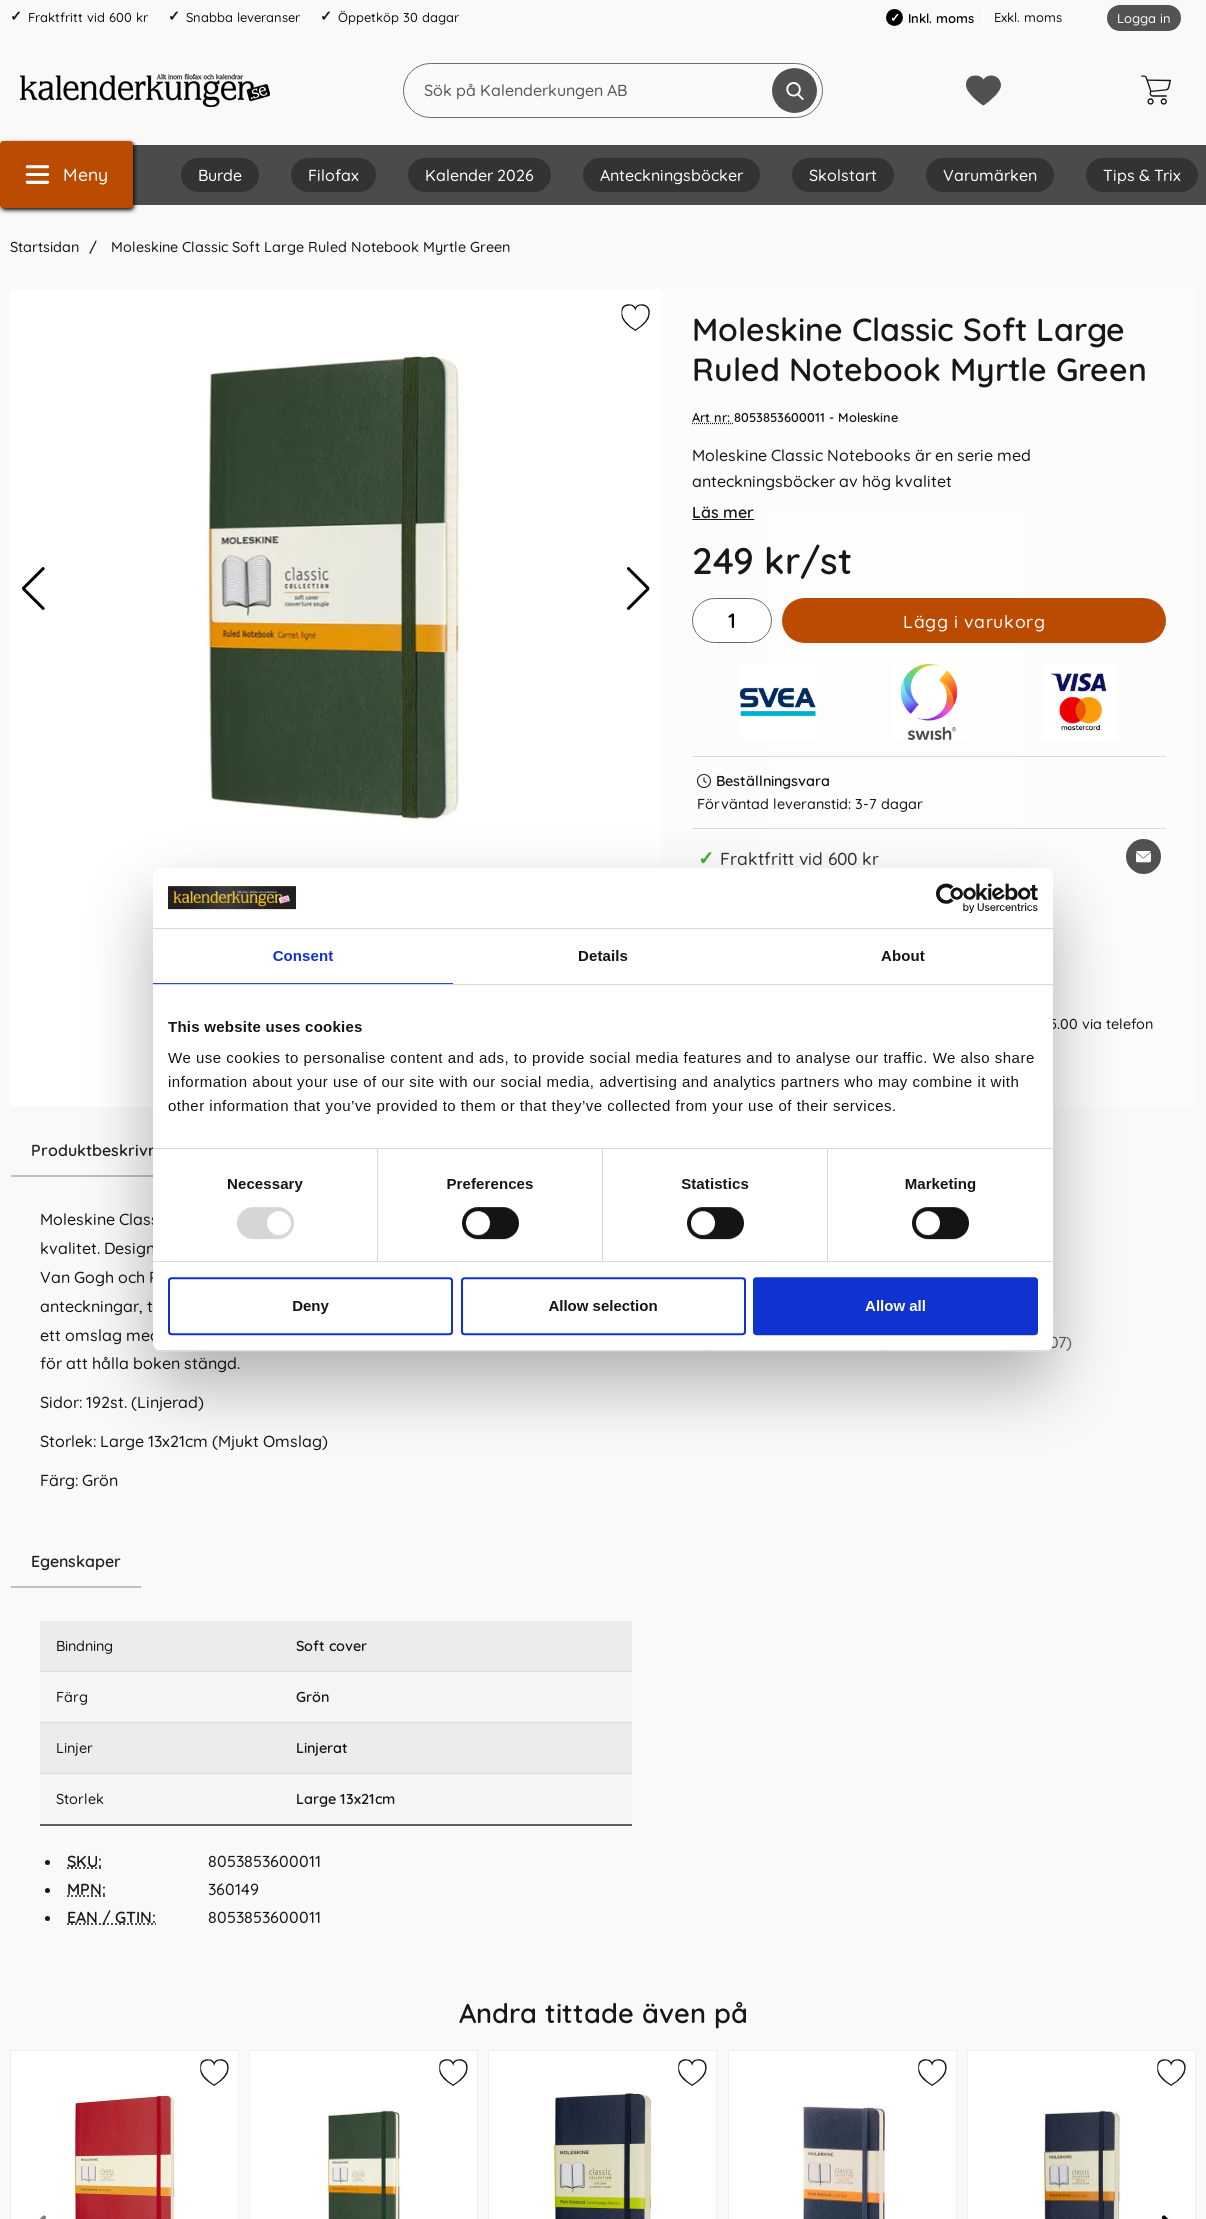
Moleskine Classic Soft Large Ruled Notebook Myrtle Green (308, 247)
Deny (310, 1305)
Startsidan (44, 247)
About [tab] (903, 955)
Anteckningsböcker (671, 175)
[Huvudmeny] (66, 174)
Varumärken (990, 175)
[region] (336, 1562)
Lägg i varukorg (974, 621)
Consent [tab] (303, 955)
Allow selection (602, 1305)
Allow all (895, 1305)
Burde (220, 175)
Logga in (1144, 18)
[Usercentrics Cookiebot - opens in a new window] (950, 898)
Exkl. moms (1028, 17)
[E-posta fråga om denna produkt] (1143, 856)
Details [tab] (603, 955)
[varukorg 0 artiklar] (1161, 90)
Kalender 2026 (479, 175)
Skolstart (843, 175)
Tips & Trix (1142, 175)
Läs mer (723, 512)
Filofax (333, 175)
